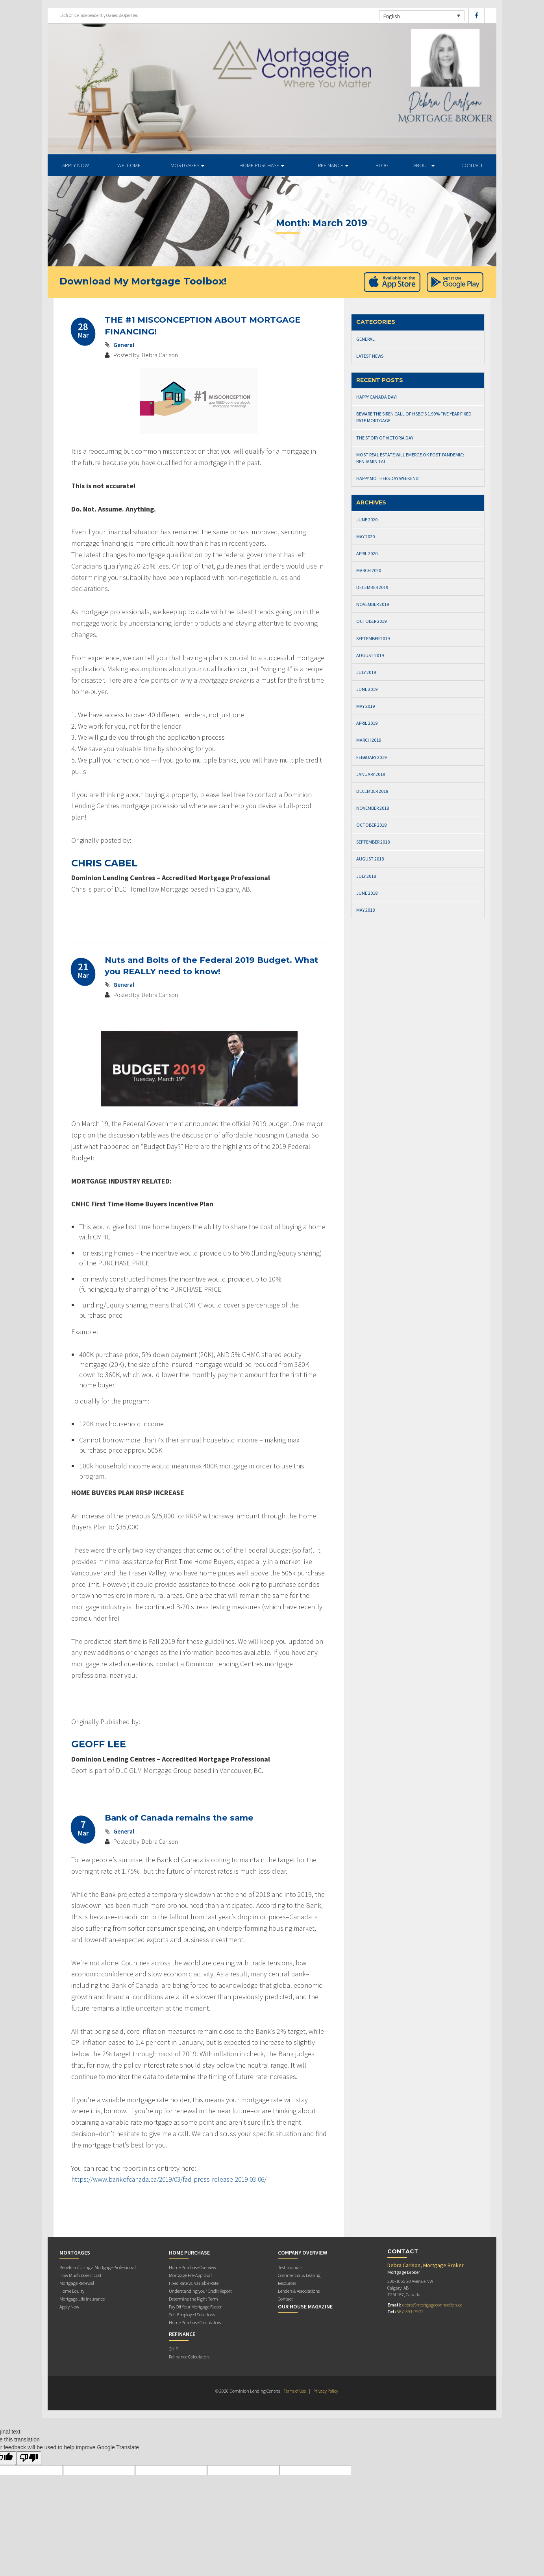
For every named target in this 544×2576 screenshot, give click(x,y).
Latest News (369, 356)
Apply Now (69, 2307)
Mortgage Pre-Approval (190, 2275)
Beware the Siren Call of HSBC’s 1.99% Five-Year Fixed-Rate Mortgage (414, 417)
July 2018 (366, 876)
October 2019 (371, 621)
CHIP (173, 2349)
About (424, 165)
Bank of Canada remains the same (181, 1818)
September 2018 (373, 842)
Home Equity (71, 2291)
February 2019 (371, 757)
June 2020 (366, 520)
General (124, 345)
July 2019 (366, 672)
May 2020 (365, 536)
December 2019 (372, 587)
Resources (287, 2283)
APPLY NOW (75, 165)
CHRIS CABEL (104, 863)
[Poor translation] (28, 2458)
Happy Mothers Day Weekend (387, 478)
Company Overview (302, 2252)
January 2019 (370, 774)
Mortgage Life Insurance (82, 2299)
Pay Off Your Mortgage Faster (195, 2307)
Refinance (333, 165)
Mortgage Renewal (76, 2283)
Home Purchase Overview (192, 2267)
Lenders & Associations (299, 2291)
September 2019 (373, 638)
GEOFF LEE (98, 1744)
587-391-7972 (410, 2311)
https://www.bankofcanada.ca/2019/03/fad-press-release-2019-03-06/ (173, 2179)
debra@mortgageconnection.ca (432, 2305)
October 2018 (371, 825)
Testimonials (290, 2267)
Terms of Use (294, 2391)
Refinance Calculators (189, 2357)
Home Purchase (261, 165)
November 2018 (372, 808)
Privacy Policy (326, 2391)
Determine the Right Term (193, 2299)
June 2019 (366, 689)
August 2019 (370, 655)
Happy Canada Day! (376, 397)
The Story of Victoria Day (384, 438)
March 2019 (368, 740)
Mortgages (187, 165)
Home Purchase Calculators (195, 2322)
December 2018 (372, 791)
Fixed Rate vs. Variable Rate (193, 2283)
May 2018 (365, 910)
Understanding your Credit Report (200, 2291)
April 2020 (366, 553)
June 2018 (366, 893)
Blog (382, 165)
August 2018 (370, 859)
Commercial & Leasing (299, 2275)
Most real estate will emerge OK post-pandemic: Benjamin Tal (410, 458)
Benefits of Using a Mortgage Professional (97, 2267)
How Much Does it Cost (80, 2275)
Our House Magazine (305, 2306)
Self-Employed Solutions (192, 2314)
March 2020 (368, 570)
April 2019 (366, 723)
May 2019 (365, 706)
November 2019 (372, 604)
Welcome (129, 165)
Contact (472, 165)
